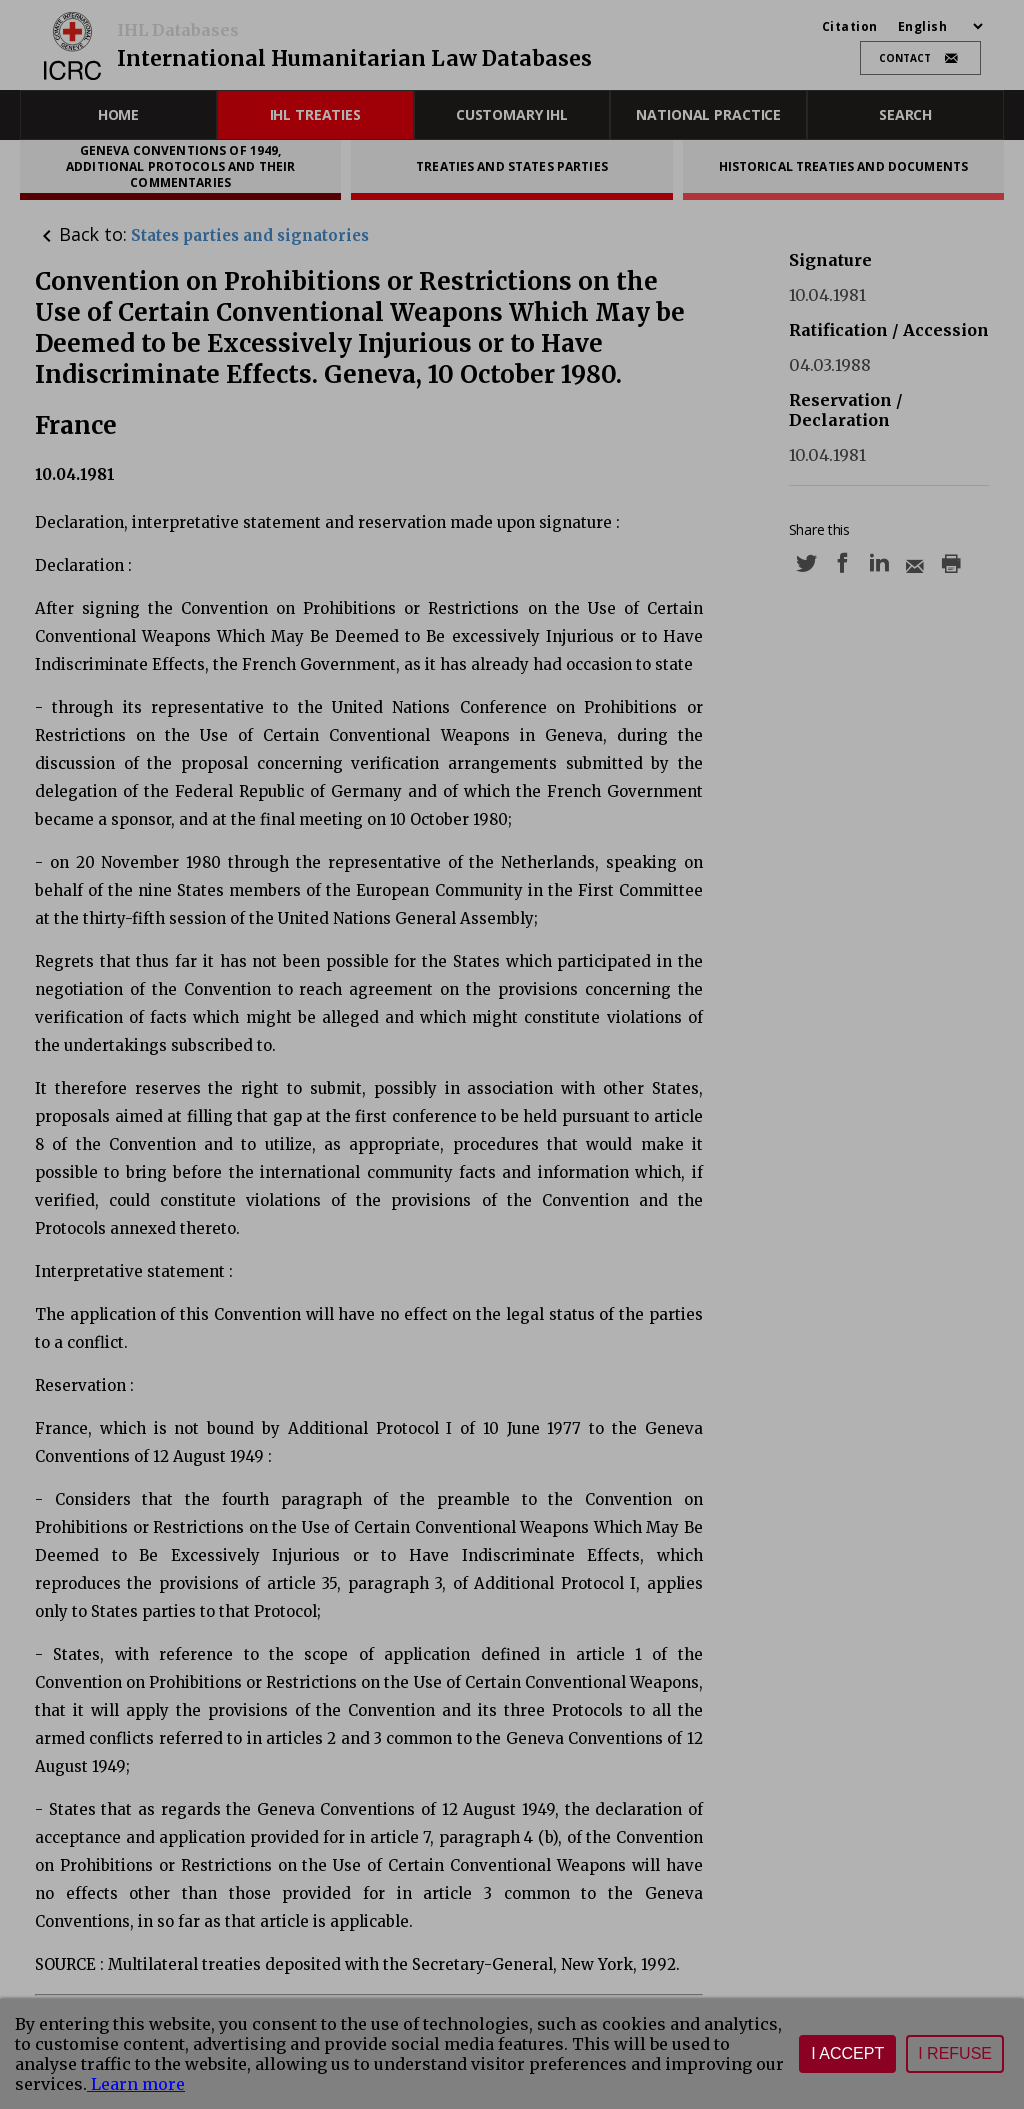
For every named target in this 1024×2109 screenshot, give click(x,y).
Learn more (136, 2084)
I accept (847, 2053)
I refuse (955, 2053)
